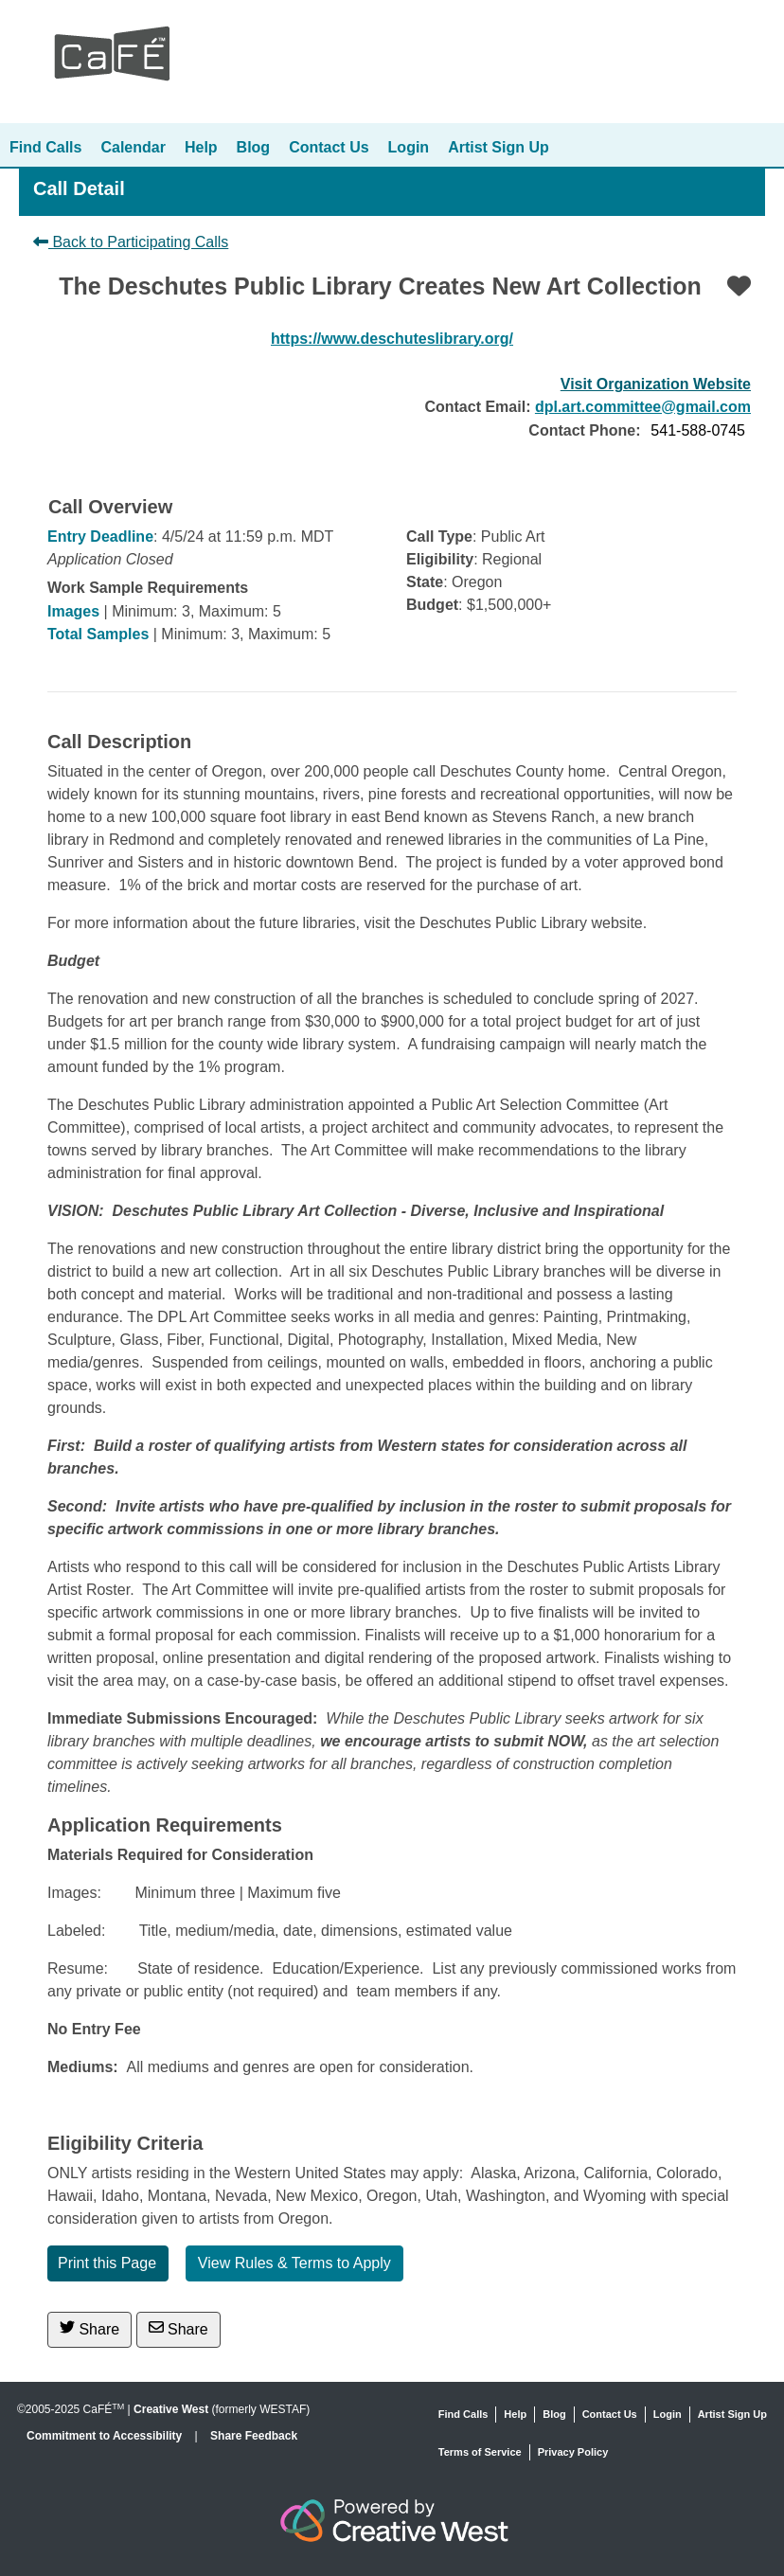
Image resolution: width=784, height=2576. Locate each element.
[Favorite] (739, 286)
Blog (254, 147)
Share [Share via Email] (178, 2328)
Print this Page (107, 2263)
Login (409, 147)
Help (201, 147)
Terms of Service (480, 2452)
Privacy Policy (573, 2452)
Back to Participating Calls (130, 242)
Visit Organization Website (656, 384)
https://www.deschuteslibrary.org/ (392, 339)
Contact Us (328, 147)
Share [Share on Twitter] (89, 2328)
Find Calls (45, 147)
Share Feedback (253, 2435)
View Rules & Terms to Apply (294, 2263)
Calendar (132, 147)
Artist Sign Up (498, 147)
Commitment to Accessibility (106, 2435)
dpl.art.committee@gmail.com (643, 407)
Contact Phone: (584, 430)
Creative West (171, 2409)
